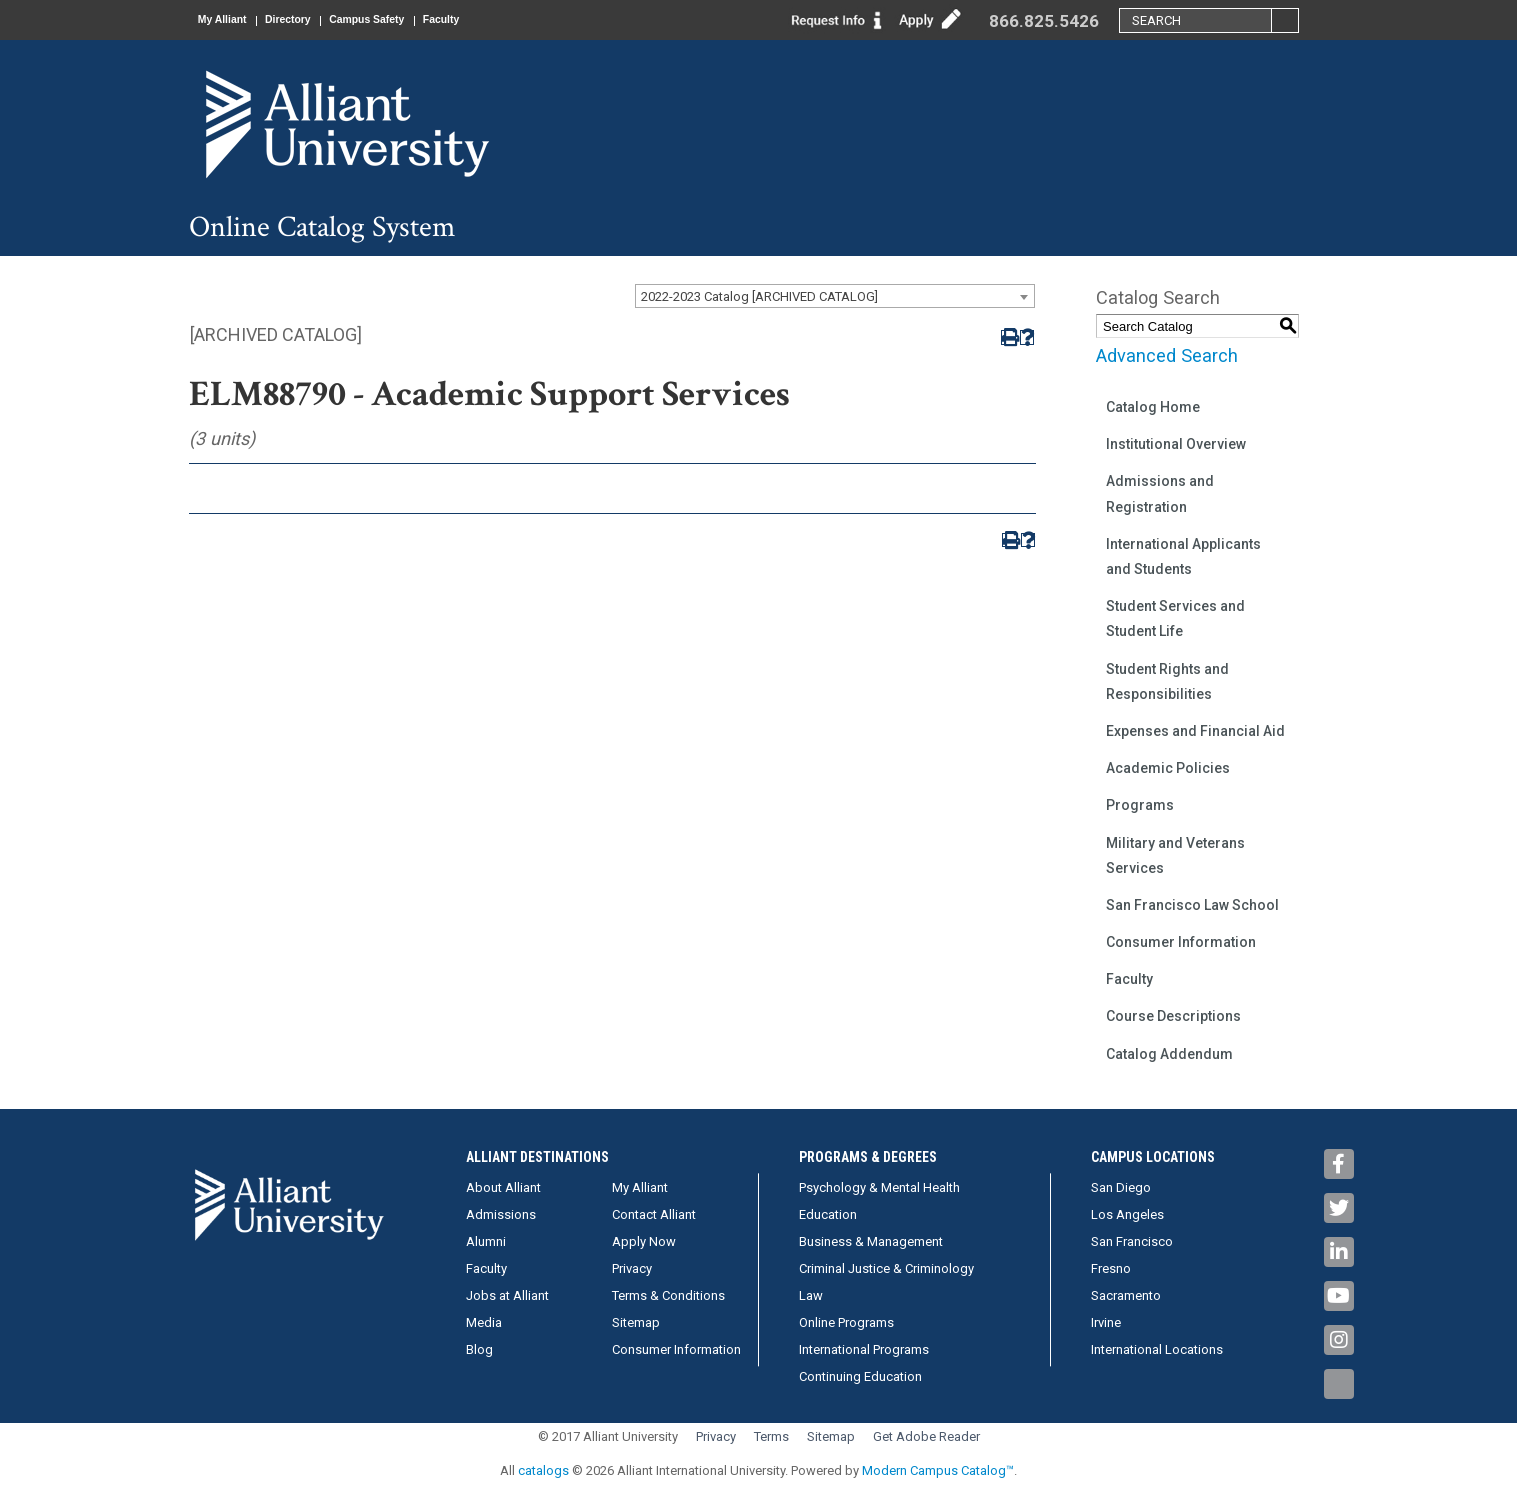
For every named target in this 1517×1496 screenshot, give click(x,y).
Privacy (632, 1268)
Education (828, 1214)
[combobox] (835, 296)
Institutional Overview (1176, 444)
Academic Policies (1168, 768)
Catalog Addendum (1169, 1054)
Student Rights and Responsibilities (1167, 681)
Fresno (1111, 1268)
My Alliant (230, 20)
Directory (309, 20)
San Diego (1121, 1187)
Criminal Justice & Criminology (886, 1268)
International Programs (864, 1349)
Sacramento (1126, 1295)
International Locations (1157, 1349)
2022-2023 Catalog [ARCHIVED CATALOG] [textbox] (759, 296)
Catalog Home (1153, 407)
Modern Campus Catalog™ (938, 1470)
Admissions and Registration (1160, 493)
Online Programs (846, 1322)
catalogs (543, 1470)
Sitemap (636, 1322)
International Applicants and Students (1183, 556)
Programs (1140, 805)
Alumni (486, 1241)
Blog (479, 1349)
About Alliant (503, 1187)
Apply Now (644, 1241)
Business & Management (871, 1241)
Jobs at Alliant (507, 1295)
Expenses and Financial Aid (1195, 731)
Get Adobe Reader (926, 1436)
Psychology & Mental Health (879, 1187)
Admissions (501, 1214)
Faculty (492, 20)
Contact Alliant (654, 1214)
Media (484, 1322)
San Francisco (1132, 1241)
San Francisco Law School (1192, 905)
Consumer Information (1181, 942)
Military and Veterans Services (1175, 855)
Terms (771, 1436)
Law (811, 1295)
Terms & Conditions (668, 1295)
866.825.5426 (1044, 21)
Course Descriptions (1173, 1016)
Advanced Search (1167, 355)
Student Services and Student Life (1175, 618)
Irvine (1106, 1322)
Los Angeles (1127, 1214)
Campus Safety (402, 20)
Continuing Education (860, 1376)
